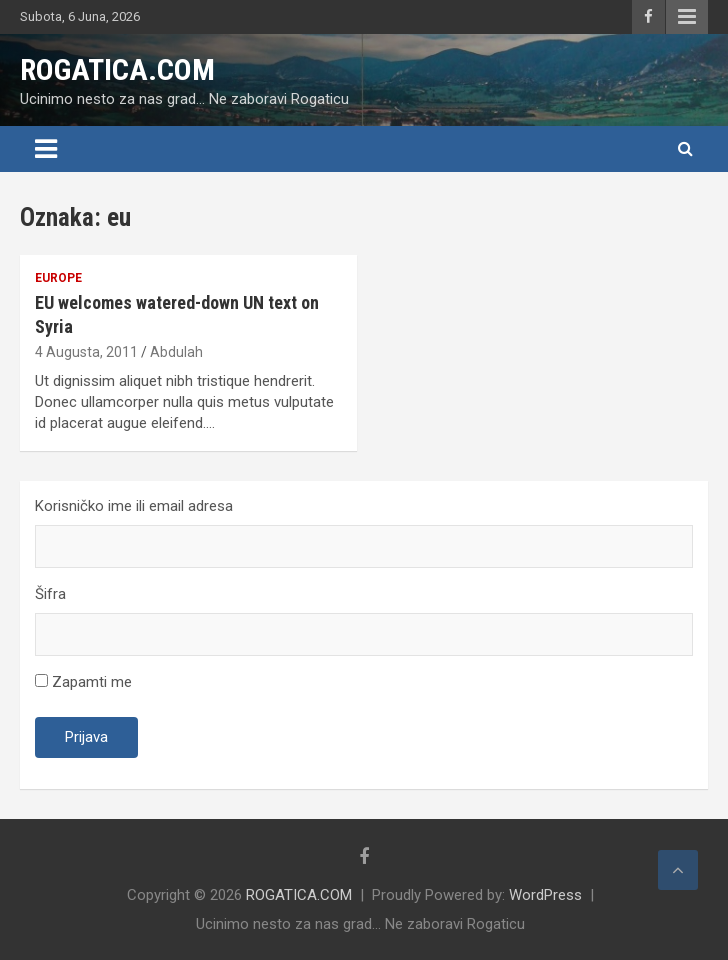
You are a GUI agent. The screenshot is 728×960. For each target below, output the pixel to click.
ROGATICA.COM (117, 69)
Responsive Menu (687, 17)
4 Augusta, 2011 (86, 352)
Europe (58, 278)
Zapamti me (83, 682)
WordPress (545, 895)
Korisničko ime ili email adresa (134, 506)
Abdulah (176, 352)
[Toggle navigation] (46, 149)
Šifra (50, 594)
